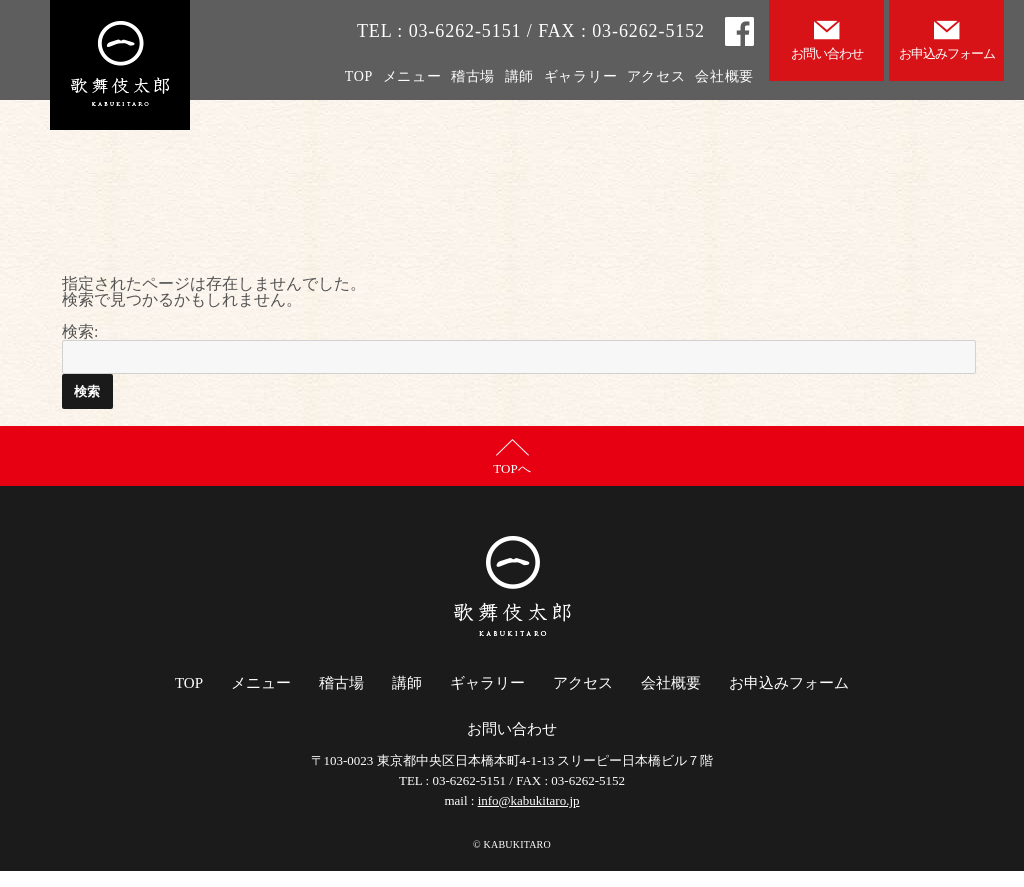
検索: (80, 331)
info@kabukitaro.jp (529, 800)
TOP (359, 76)
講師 (519, 76)
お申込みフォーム (789, 683)
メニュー (412, 76)
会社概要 (724, 76)
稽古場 (473, 76)
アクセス (656, 76)
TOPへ (511, 468)
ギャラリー (581, 76)
